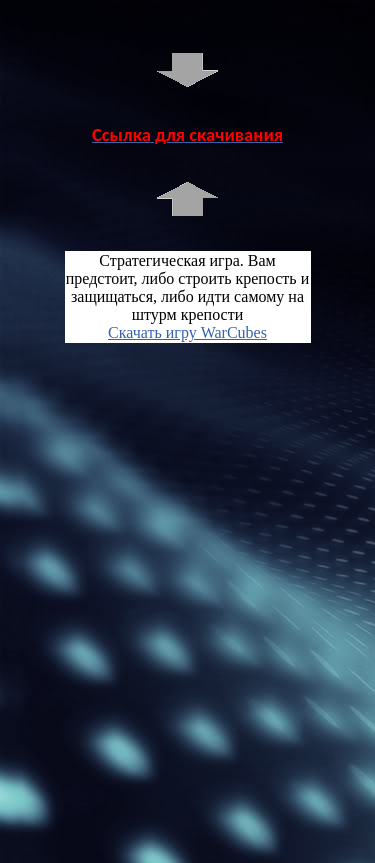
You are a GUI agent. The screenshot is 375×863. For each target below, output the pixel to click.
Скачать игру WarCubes (187, 332)
